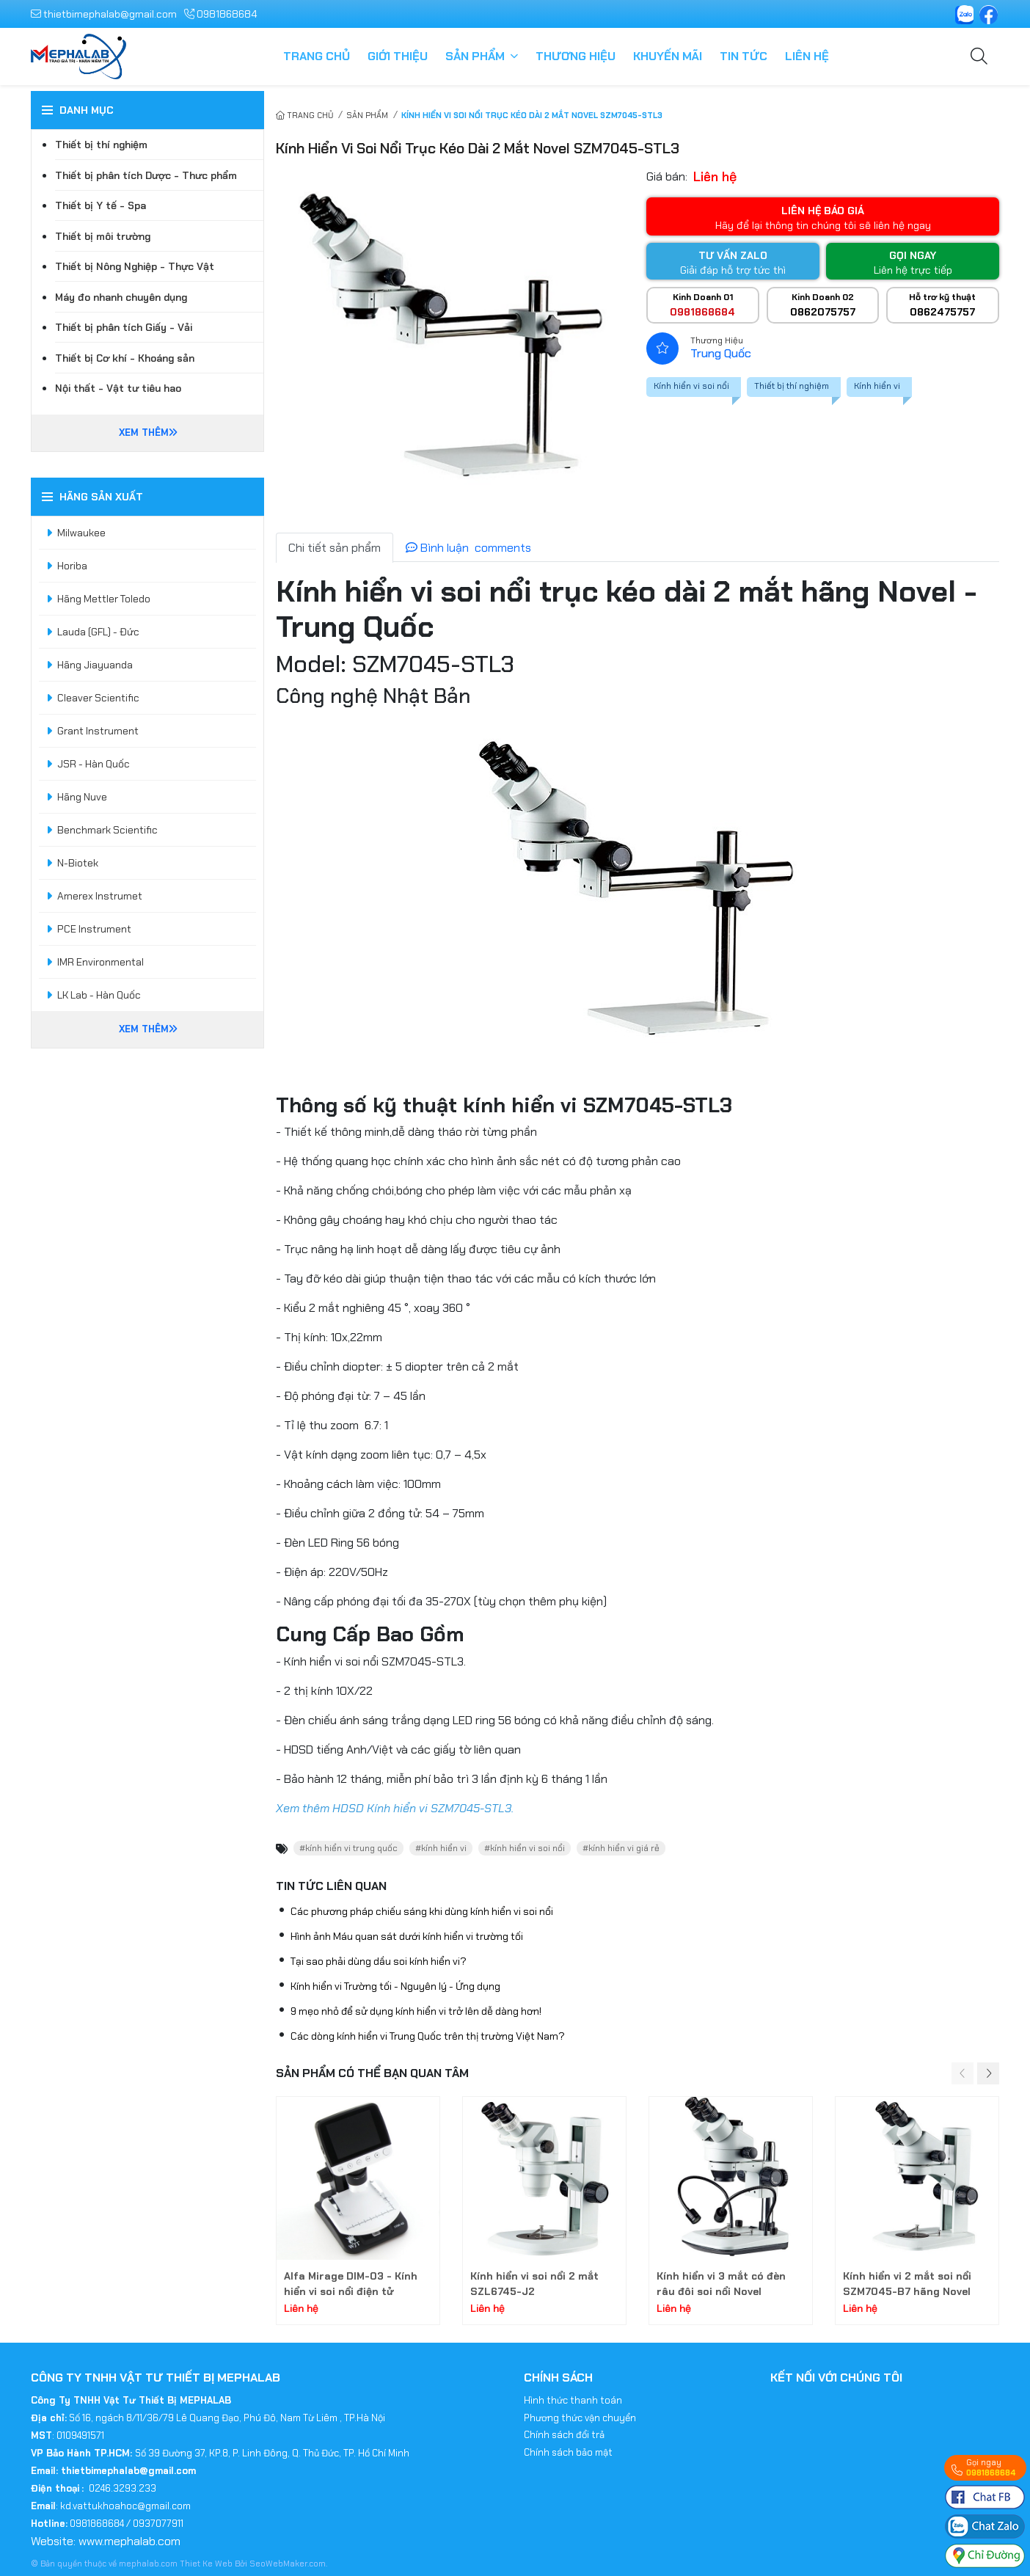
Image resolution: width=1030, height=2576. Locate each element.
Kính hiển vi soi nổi (691, 386)
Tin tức (743, 56)
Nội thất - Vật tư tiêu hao (118, 388)
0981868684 (220, 14)
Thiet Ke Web (207, 2563)
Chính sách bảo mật (568, 2452)
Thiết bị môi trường (102, 236)
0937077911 (158, 2523)
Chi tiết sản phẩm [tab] (334, 547)
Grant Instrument (98, 730)
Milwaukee (81, 532)
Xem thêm (148, 432)
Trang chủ (316, 56)
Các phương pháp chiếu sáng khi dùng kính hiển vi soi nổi (422, 1911)
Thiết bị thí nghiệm (791, 386)
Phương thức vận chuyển (580, 2418)
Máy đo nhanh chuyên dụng (121, 297)
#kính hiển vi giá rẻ (621, 1848)
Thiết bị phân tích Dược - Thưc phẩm (146, 175)
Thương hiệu (576, 56)
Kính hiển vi (877, 386)
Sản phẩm (475, 56)
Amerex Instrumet (99, 895)
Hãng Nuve (82, 796)
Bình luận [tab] (468, 547)
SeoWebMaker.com (287, 2563)
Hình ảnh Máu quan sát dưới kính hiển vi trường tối (407, 1936)
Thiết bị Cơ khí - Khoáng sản (124, 358)
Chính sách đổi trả (564, 2435)
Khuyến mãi (667, 56)
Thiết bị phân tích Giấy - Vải (123, 327)
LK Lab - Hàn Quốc (99, 994)
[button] (988, 2073)
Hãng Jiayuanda (95, 664)
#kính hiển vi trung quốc (348, 1848)
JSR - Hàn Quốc (93, 763)
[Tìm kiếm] (979, 57)
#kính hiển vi (441, 1848)
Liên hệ (807, 56)
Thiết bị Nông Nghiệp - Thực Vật (134, 266)
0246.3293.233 (122, 2488)
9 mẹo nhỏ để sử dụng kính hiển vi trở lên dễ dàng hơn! (416, 2011)
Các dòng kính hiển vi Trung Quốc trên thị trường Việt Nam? (428, 2036)
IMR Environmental (100, 961)
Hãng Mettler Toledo (103, 598)
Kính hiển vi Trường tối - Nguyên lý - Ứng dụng (395, 1986)
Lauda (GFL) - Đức (98, 631)
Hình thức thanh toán (573, 2400)
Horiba (72, 565)
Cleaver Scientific (98, 697)
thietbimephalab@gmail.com (104, 14)
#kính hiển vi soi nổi (524, 1848)
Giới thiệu (398, 56)
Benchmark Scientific (107, 829)
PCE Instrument (94, 928)
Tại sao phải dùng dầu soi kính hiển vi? (379, 1961)
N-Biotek (77, 862)
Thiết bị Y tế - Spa (100, 205)
